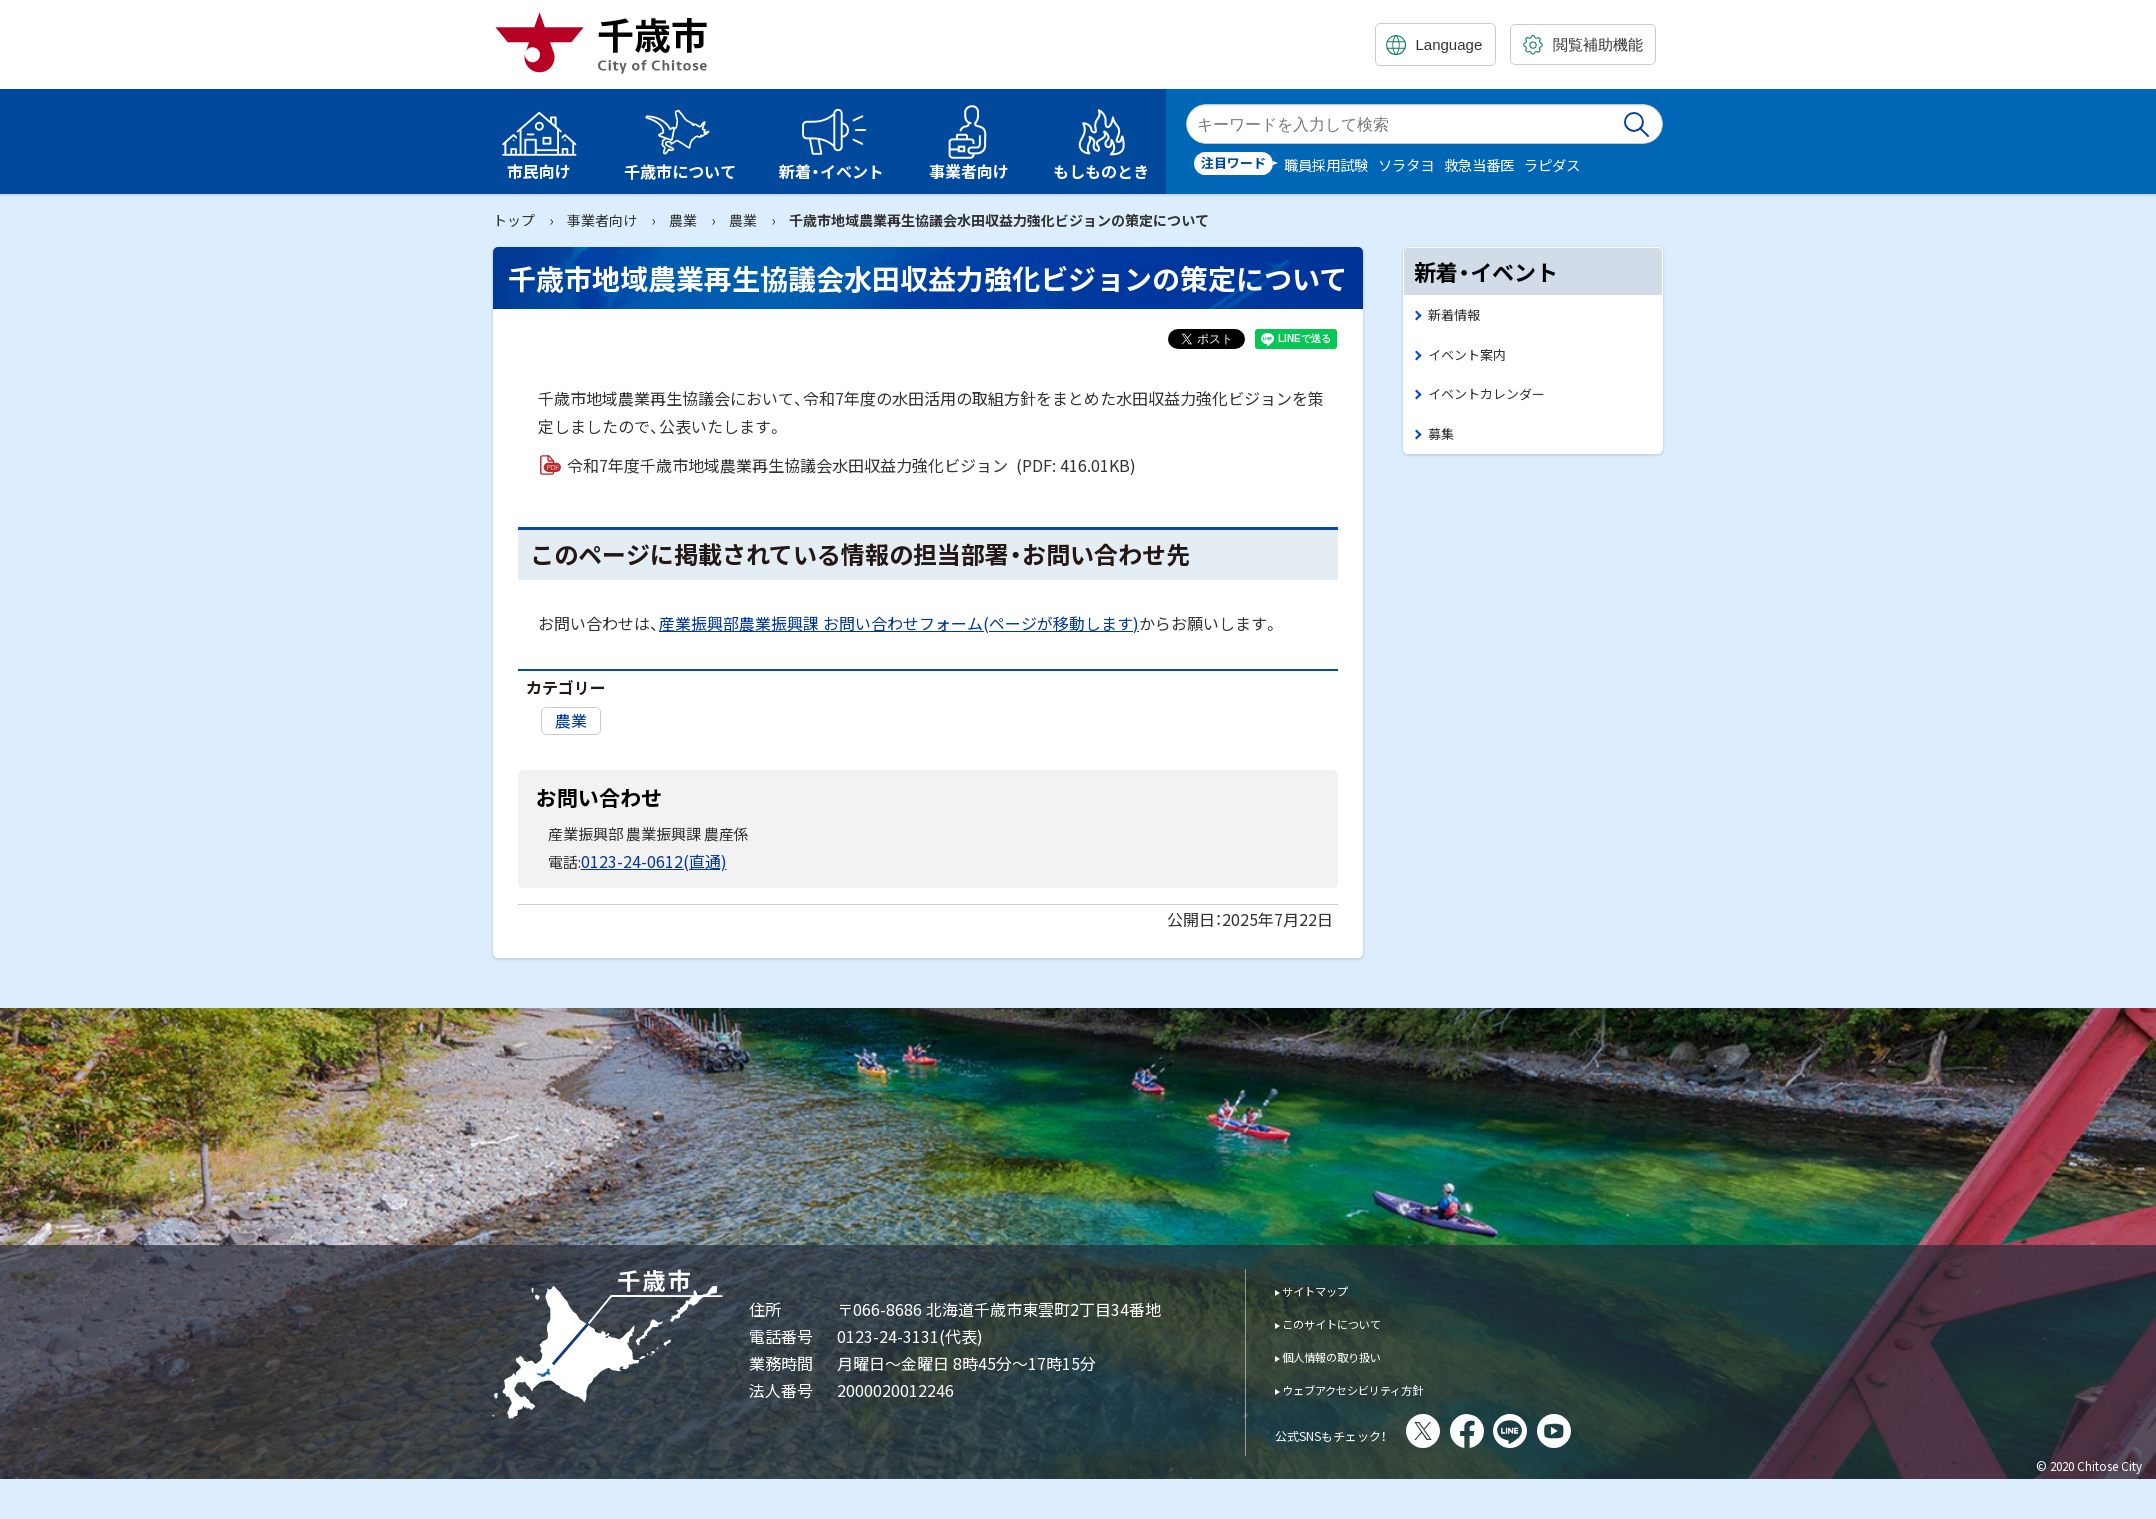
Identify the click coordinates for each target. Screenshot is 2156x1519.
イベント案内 (1473, 358)
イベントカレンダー (1495, 400)
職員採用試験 (1326, 164)
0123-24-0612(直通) (647, 859)
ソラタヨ (1406, 164)
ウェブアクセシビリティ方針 (1380, 1386)
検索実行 (1638, 124)
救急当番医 (1479, 164)
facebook (1522, 1429)
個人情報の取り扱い (1351, 1353)
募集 (1443, 443)
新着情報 (1458, 315)
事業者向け (602, 220)
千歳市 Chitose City (609, 42)
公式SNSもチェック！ (1358, 1431)
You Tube (1609, 1429)
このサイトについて (1351, 1320)
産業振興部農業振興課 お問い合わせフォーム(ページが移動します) (899, 623)
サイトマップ (1329, 1287)
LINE (1565, 1429)
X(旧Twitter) (1478, 1429)
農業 (683, 220)
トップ (514, 220)
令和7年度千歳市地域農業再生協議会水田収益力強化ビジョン (851, 465)
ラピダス (1552, 164)
